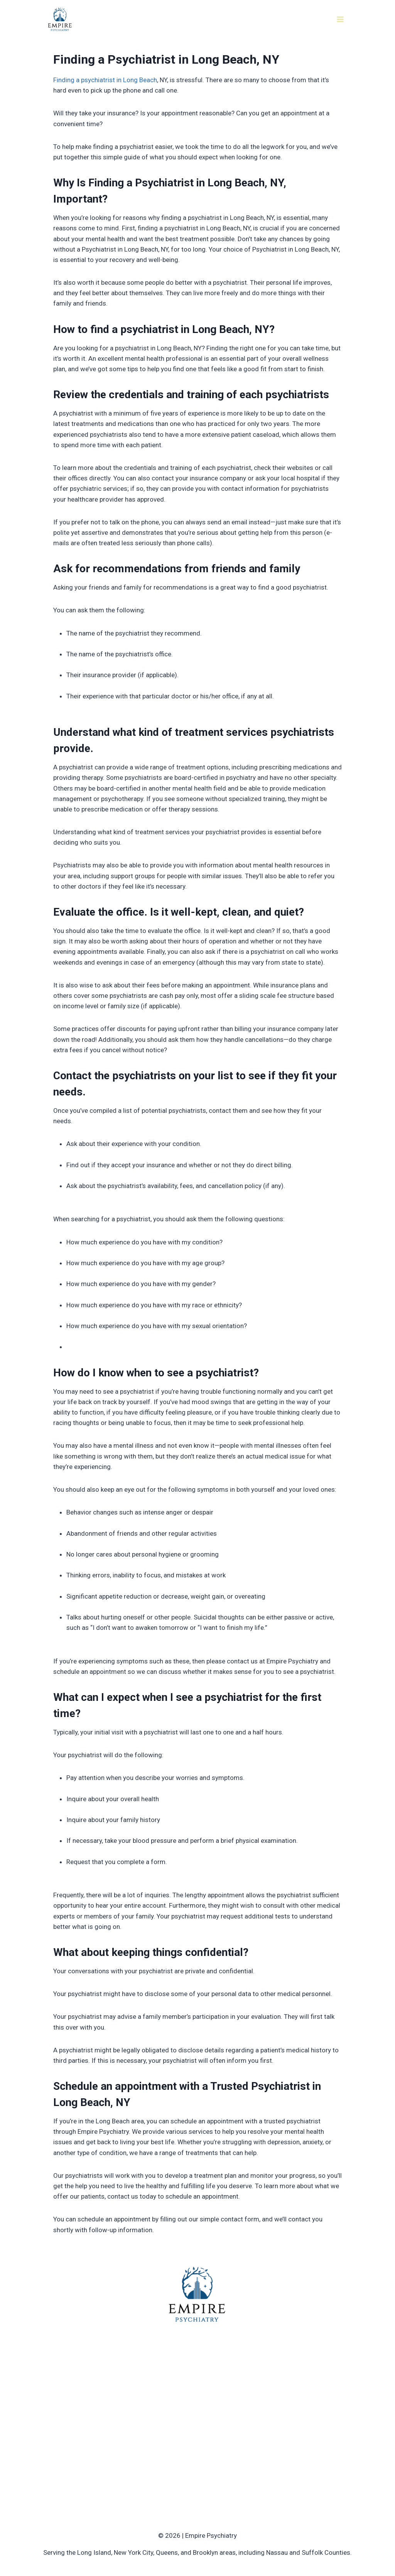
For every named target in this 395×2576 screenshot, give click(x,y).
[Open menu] (340, 19)
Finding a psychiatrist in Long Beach (105, 80)
